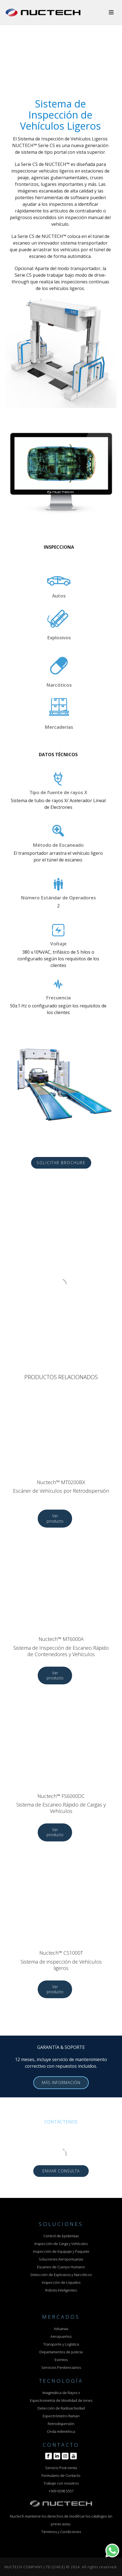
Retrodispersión (61, 2423)
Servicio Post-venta (61, 2467)
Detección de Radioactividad (61, 2408)
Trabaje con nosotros (61, 2483)
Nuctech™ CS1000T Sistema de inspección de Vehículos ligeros (61, 1960)
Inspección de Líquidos (61, 2282)
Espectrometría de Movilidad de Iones (61, 2400)
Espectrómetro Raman (61, 2415)
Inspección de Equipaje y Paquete (61, 2251)
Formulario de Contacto (61, 2475)
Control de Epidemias (61, 2235)
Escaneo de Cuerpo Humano (61, 2266)
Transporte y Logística (61, 2344)
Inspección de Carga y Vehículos (61, 2243)
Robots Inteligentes (61, 2290)
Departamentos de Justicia (61, 2351)
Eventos (61, 2359)
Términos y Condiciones (61, 2531)
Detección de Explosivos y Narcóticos (61, 2274)
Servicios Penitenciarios (61, 2367)
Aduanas (61, 2328)
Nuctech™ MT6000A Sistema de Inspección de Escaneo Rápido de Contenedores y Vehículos (61, 1647)
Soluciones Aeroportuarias (61, 2259)
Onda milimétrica (61, 2431)
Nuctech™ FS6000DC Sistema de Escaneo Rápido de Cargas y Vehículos (61, 1804)
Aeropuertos (61, 2336)
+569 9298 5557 (61, 2490)
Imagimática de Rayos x (61, 2392)
